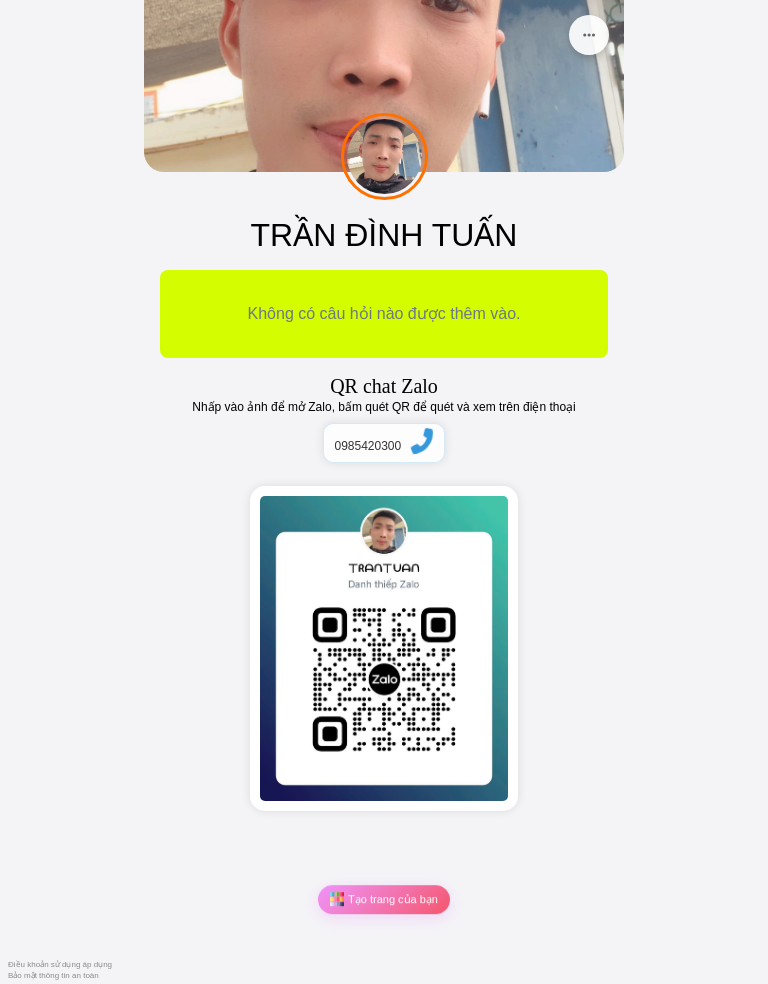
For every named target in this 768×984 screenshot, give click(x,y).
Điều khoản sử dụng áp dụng (60, 964)
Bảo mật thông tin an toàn (53, 975)
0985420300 (383, 446)
